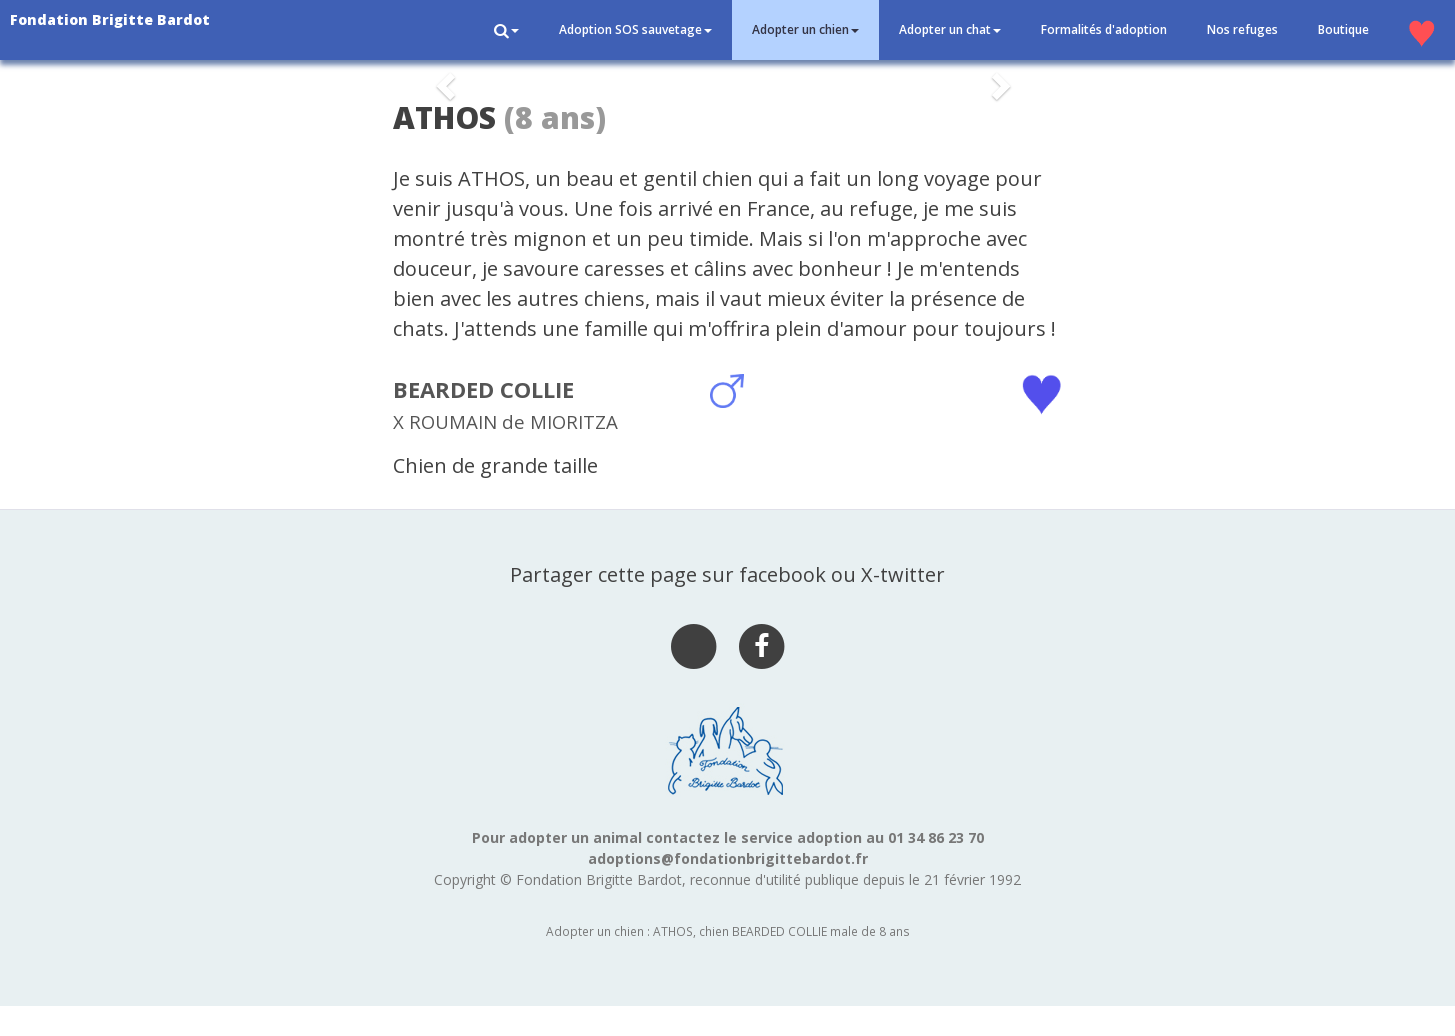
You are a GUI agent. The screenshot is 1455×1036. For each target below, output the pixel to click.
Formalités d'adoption (1104, 29)
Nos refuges (1242, 29)
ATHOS (444, 117)
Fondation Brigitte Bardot (110, 19)
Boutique (1343, 29)
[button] (506, 30)
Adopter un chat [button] (950, 29)
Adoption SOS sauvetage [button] (635, 29)
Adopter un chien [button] (805, 29)
